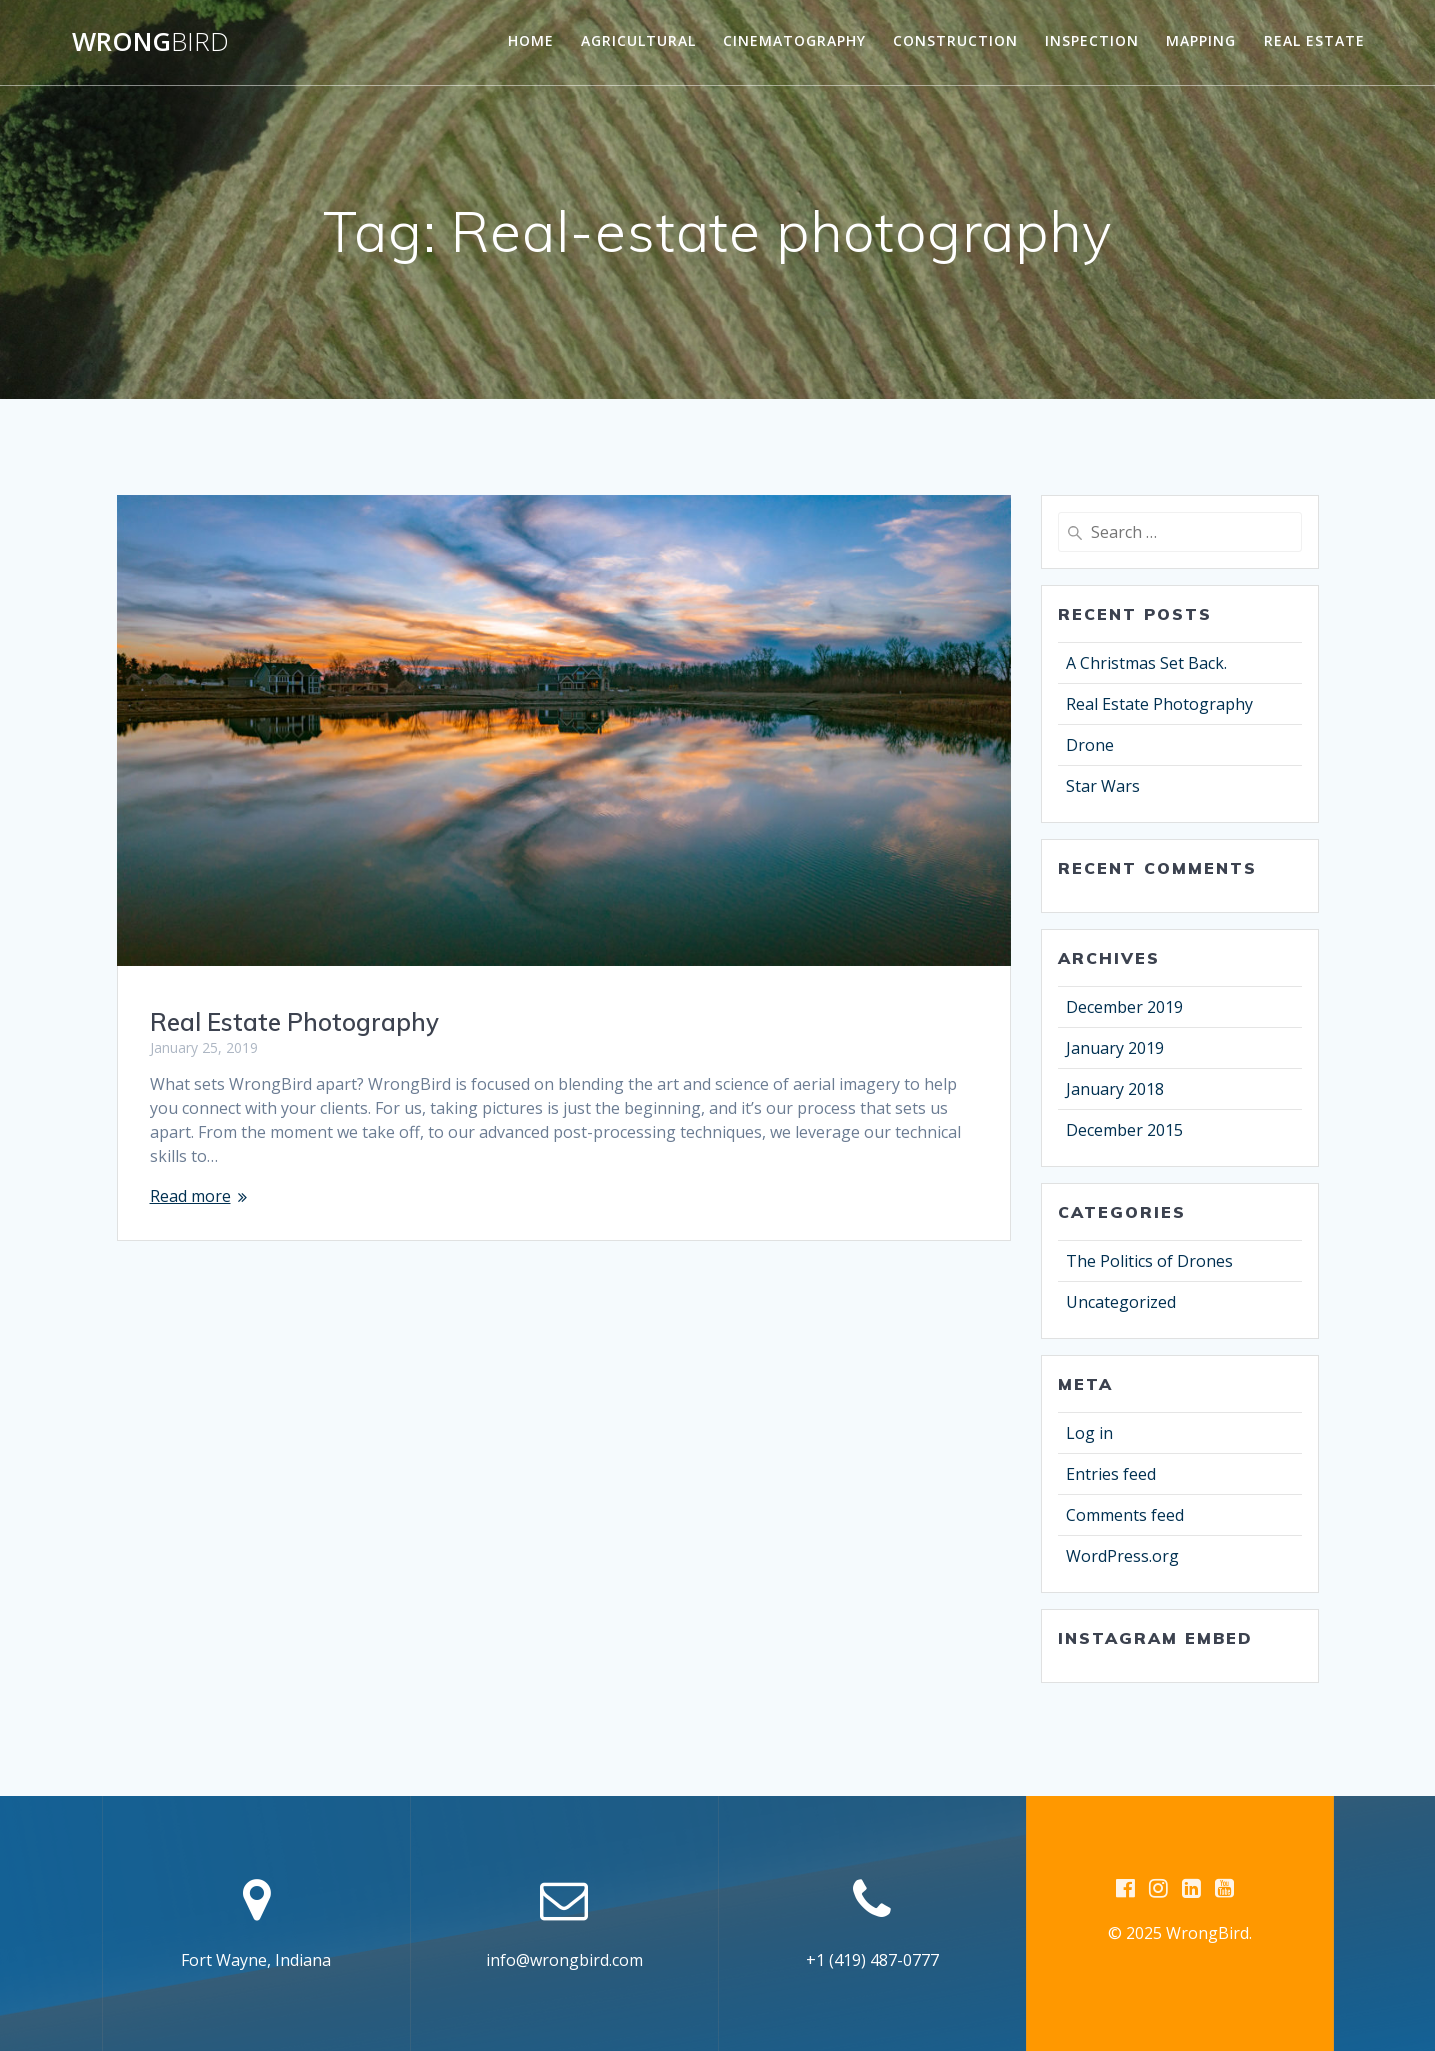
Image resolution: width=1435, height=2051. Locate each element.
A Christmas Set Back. (1146, 663)
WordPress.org (1122, 1556)
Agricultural (638, 40)
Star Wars (1103, 786)
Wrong (150, 42)
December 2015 (1124, 1130)
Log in (1089, 1433)
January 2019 (1115, 1048)
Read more (190, 1196)
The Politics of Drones (1149, 1261)
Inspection (1092, 40)
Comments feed (1125, 1515)
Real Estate (1314, 40)
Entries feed (1111, 1474)
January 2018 (1115, 1089)
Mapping (1201, 40)
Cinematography (794, 40)
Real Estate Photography (294, 1022)
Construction (955, 40)
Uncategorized (1121, 1302)
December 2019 (1124, 1007)
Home (531, 40)
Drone (1090, 745)
